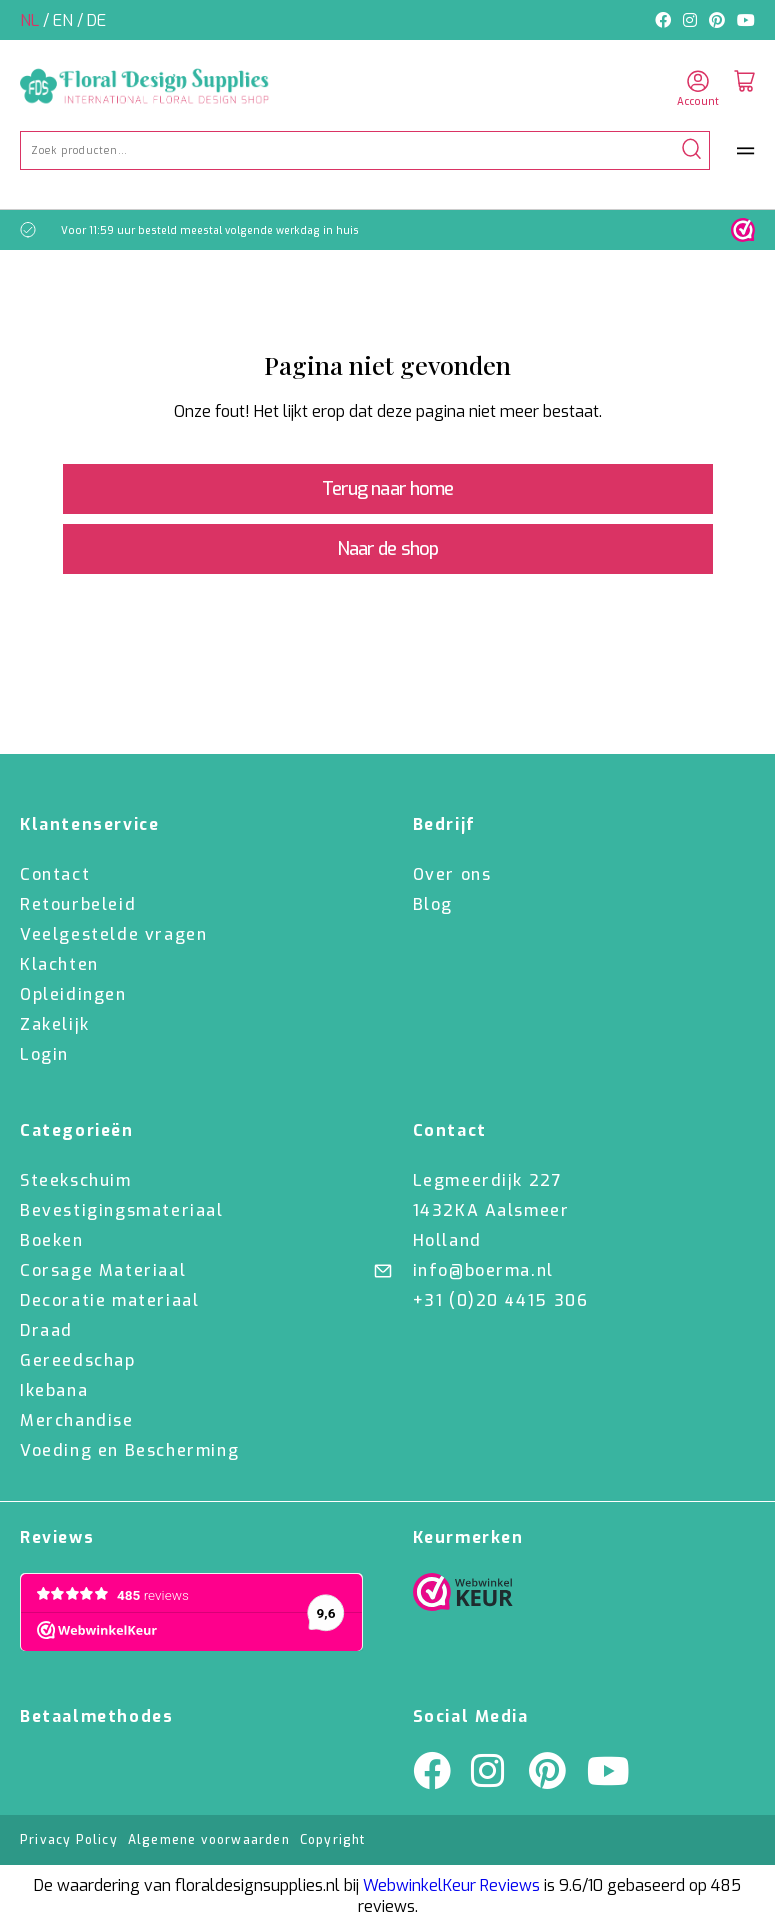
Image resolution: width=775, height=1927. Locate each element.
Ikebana (54, 1390)
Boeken (52, 1240)
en (65, 20)
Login (44, 1054)
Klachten (59, 964)
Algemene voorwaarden (209, 1840)
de (96, 20)
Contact (55, 874)
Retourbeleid (78, 904)
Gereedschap (78, 1360)
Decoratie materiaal (109, 1300)
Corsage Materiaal (103, 1270)
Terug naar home (388, 489)
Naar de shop (387, 549)
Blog (433, 904)
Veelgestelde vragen (113, 934)
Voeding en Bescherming (129, 1450)
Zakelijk (55, 1024)
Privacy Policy (69, 1840)
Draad (46, 1330)
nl (31, 20)
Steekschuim (76, 1180)
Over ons (452, 874)
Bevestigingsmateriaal (122, 1210)
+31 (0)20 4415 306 (501, 1300)
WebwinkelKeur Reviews (451, 1885)
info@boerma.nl (483, 1270)
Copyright (333, 1840)
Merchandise (77, 1420)
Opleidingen (73, 994)
